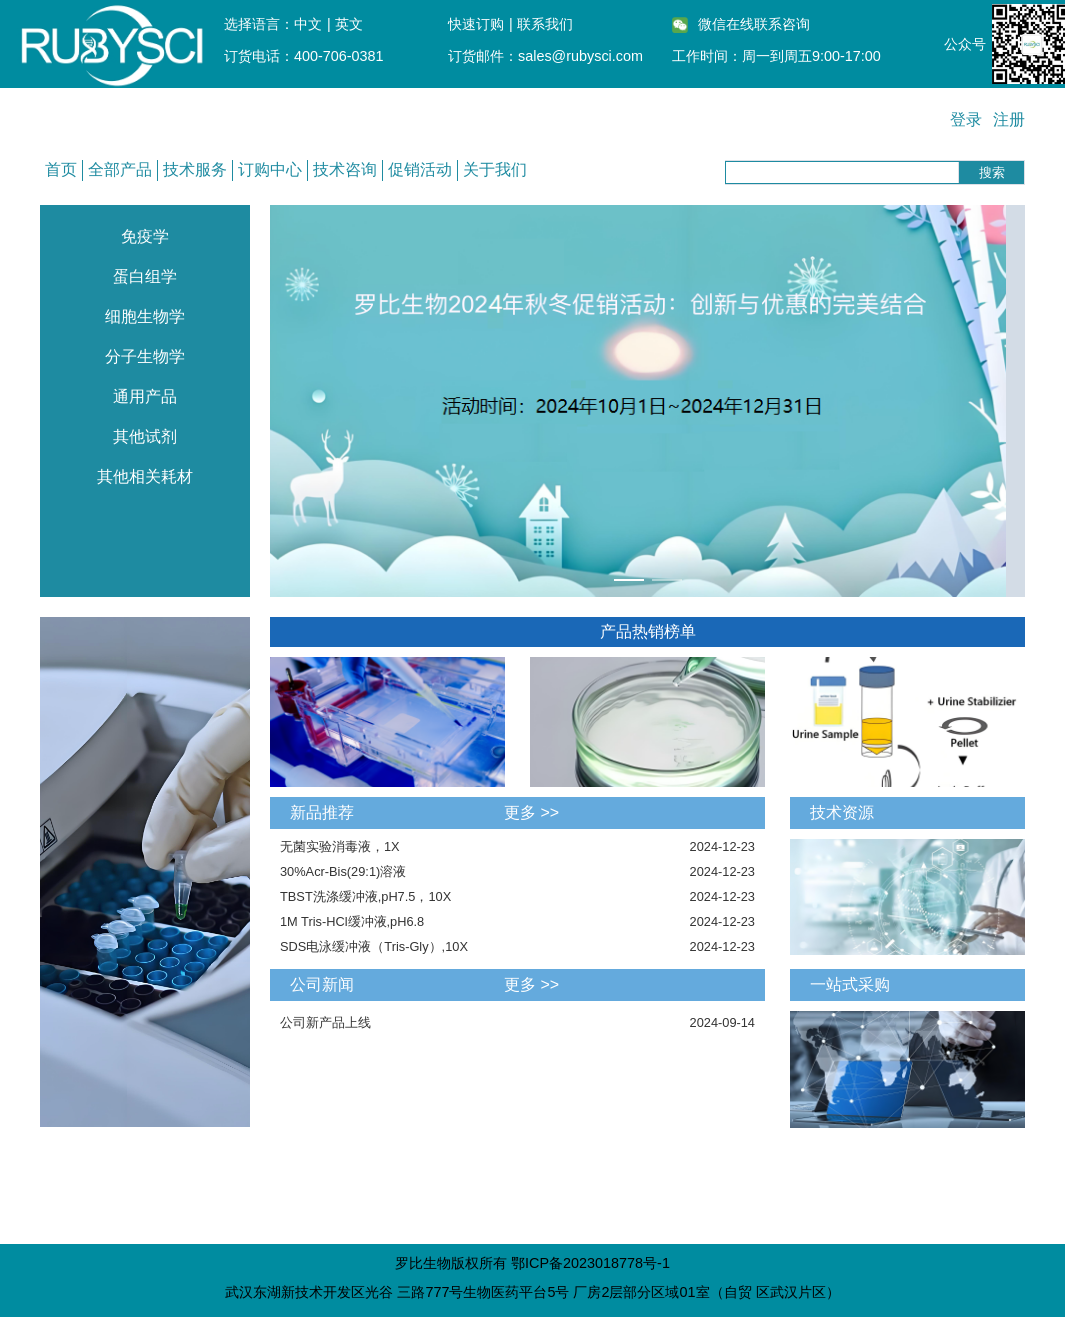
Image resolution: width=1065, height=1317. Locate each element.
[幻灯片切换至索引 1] (629, 580)
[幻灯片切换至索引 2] (667, 580)
